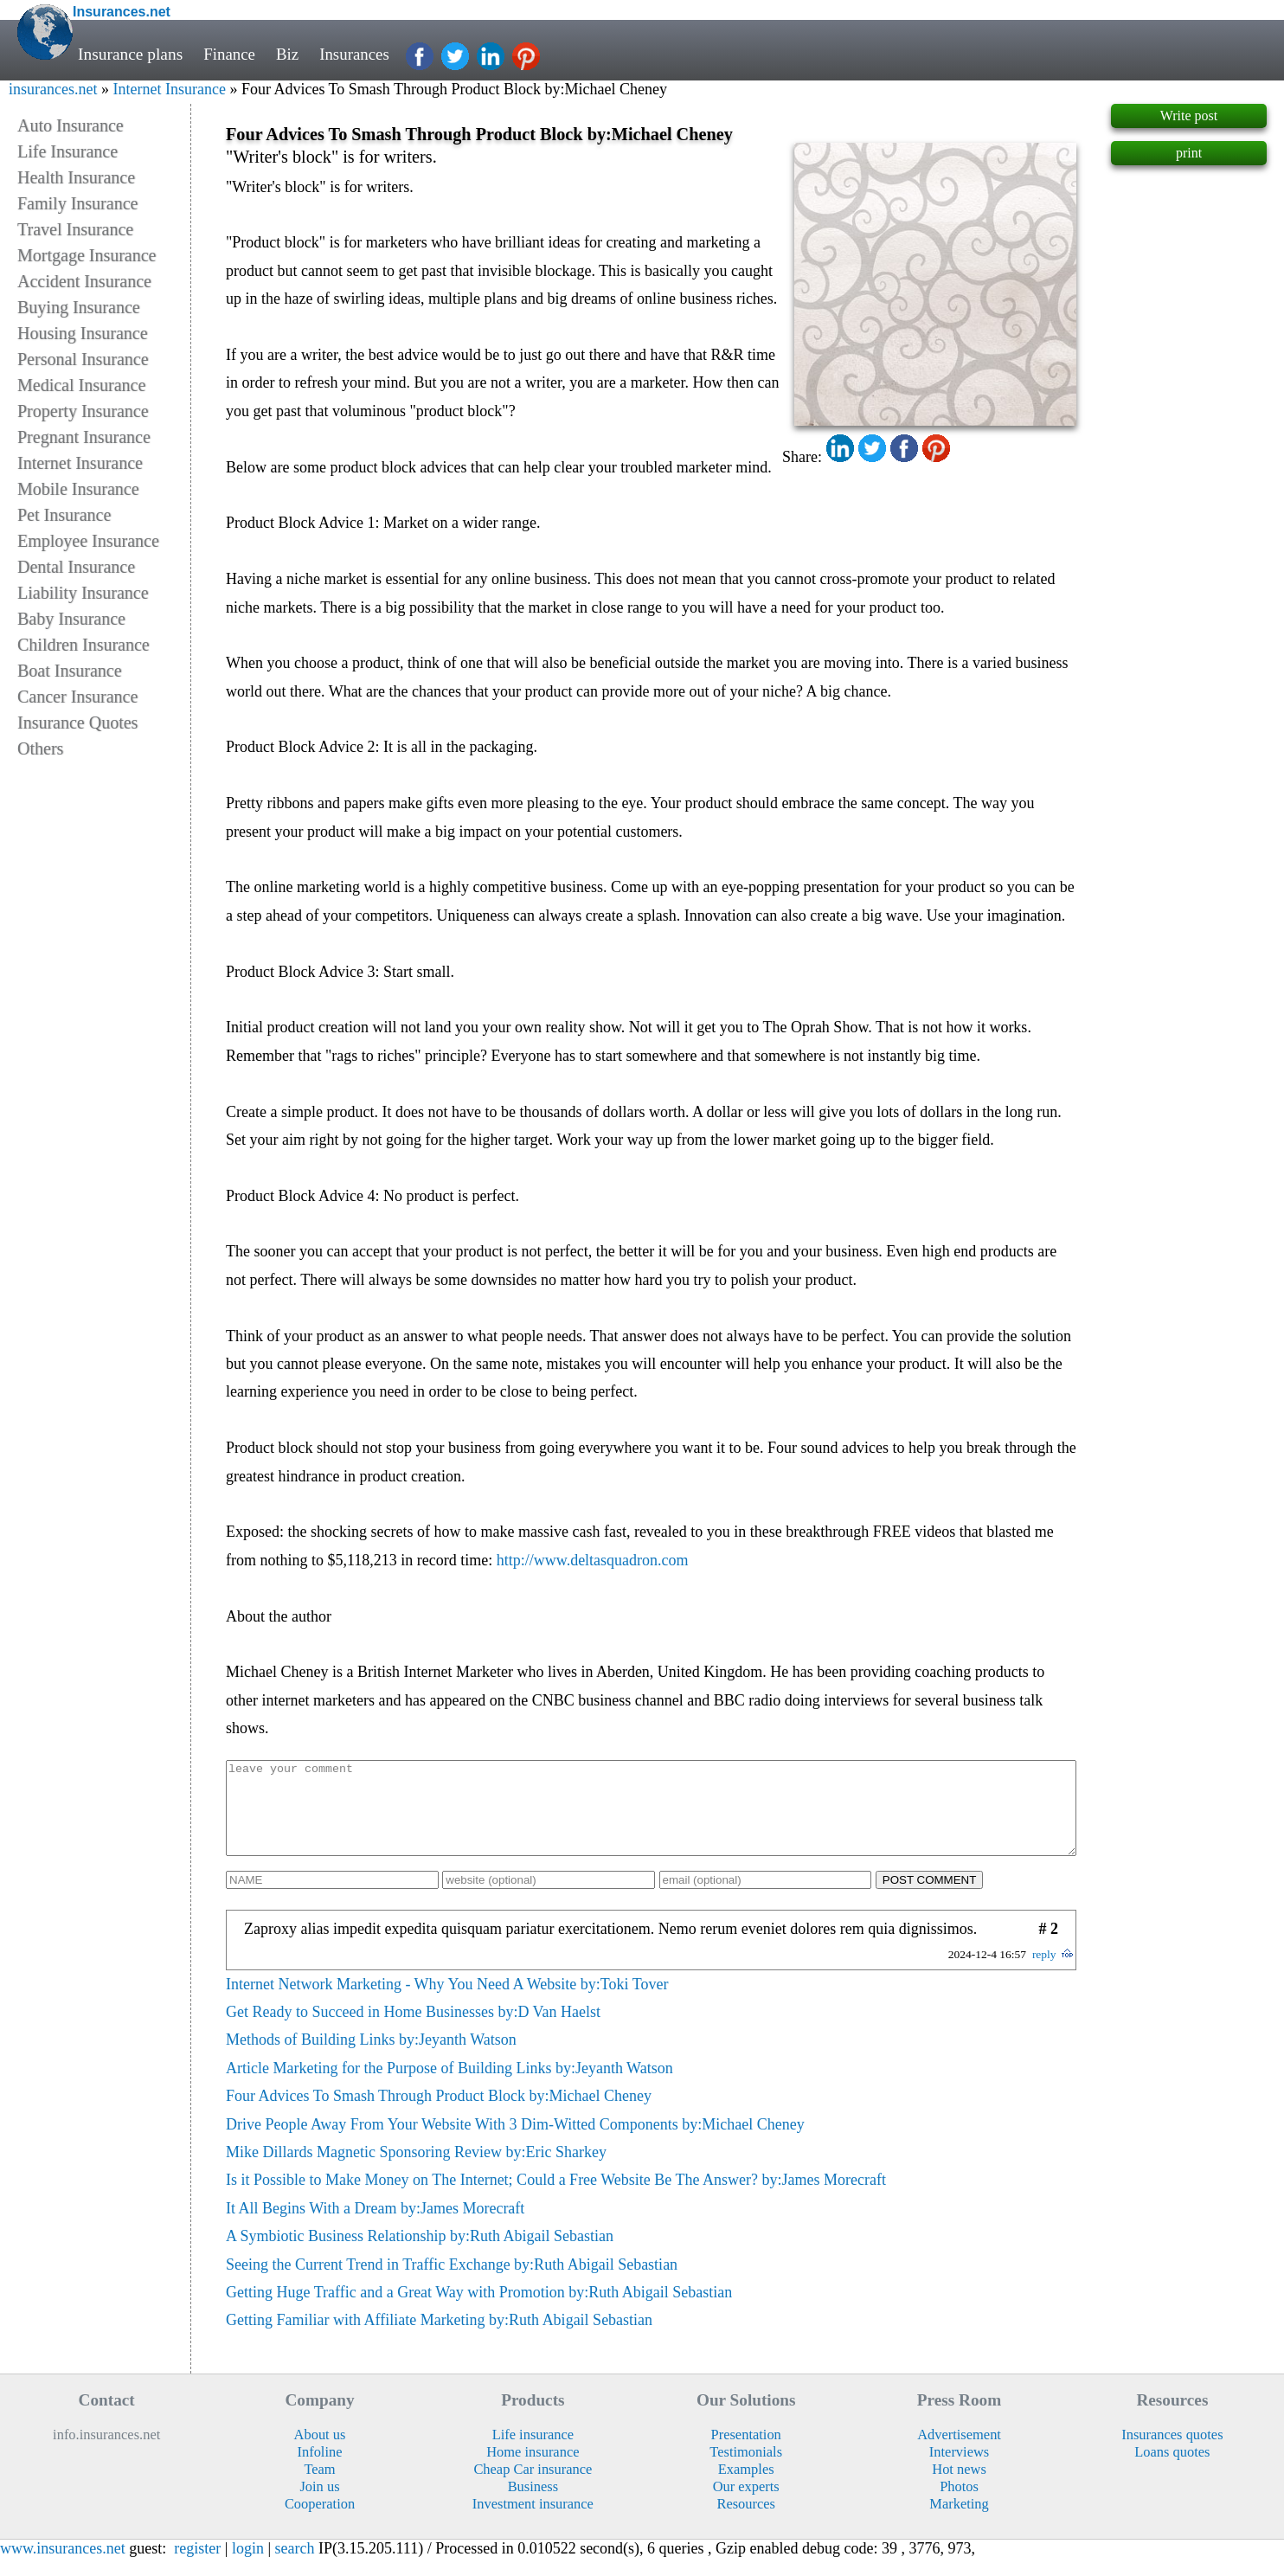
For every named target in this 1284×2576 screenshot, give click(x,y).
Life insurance (533, 2452)
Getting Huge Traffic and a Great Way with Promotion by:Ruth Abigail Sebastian (479, 2310)
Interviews (959, 2470)
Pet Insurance (64, 514)
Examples (746, 2487)
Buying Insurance (78, 307)
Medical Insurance (81, 385)
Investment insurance (533, 2522)
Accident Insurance (84, 281)
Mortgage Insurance (87, 255)
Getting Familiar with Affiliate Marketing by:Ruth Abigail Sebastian (439, 2338)
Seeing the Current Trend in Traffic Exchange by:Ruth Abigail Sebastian (451, 2282)
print (1189, 152)
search (295, 2566)
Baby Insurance (71, 618)
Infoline (319, 2470)
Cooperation (320, 2522)
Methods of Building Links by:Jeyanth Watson (371, 2057)
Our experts (746, 2504)
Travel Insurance (75, 229)
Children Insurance (83, 644)
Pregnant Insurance (84, 436)
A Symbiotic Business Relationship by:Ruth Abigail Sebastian (419, 2254)
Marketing (958, 2522)
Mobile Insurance (78, 488)
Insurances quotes (1172, 2452)
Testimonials (745, 2470)
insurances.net (53, 89)
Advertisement (959, 2452)
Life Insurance (67, 151)
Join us (319, 2504)
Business (533, 2504)
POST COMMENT (930, 1898)
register (197, 2566)
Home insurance (532, 2470)
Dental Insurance (76, 566)
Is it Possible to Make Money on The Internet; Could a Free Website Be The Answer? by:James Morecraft (556, 2198)
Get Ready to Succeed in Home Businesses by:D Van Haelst (413, 2030)
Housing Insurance (82, 333)
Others (40, 748)
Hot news (959, 2487)
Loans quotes (1172, 2470)
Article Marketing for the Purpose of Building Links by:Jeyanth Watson (449, 2086)
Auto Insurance (70, 125)
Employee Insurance (88, 540)
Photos (959, 2504)
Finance (229, 54)
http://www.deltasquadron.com (593, 1560)
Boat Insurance (69, 670)
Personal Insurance (83, 359)
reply (1044, 1972)
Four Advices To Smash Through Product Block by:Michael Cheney (439, 2114)
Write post (1188, 115)
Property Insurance (83, 411)
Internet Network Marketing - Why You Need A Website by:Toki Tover (447, 2002)
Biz (289, 54)
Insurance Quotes (77, 722)
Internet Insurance (168, 89)
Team (319, 2487)
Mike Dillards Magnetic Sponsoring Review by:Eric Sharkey (416, 2170)
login (248, 2566)
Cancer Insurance (77, 696)
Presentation (746, 2452)
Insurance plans (130, 54)
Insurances (358, 54)
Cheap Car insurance (532, 2487)
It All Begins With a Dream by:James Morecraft (375, 2226)
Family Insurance (77, 203)
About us (320, 2452)
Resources (745, 2522)
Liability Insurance (83, 592)
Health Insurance (76, 177)
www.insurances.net (62, 2566)
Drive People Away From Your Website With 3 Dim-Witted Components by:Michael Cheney (515, 2142)
